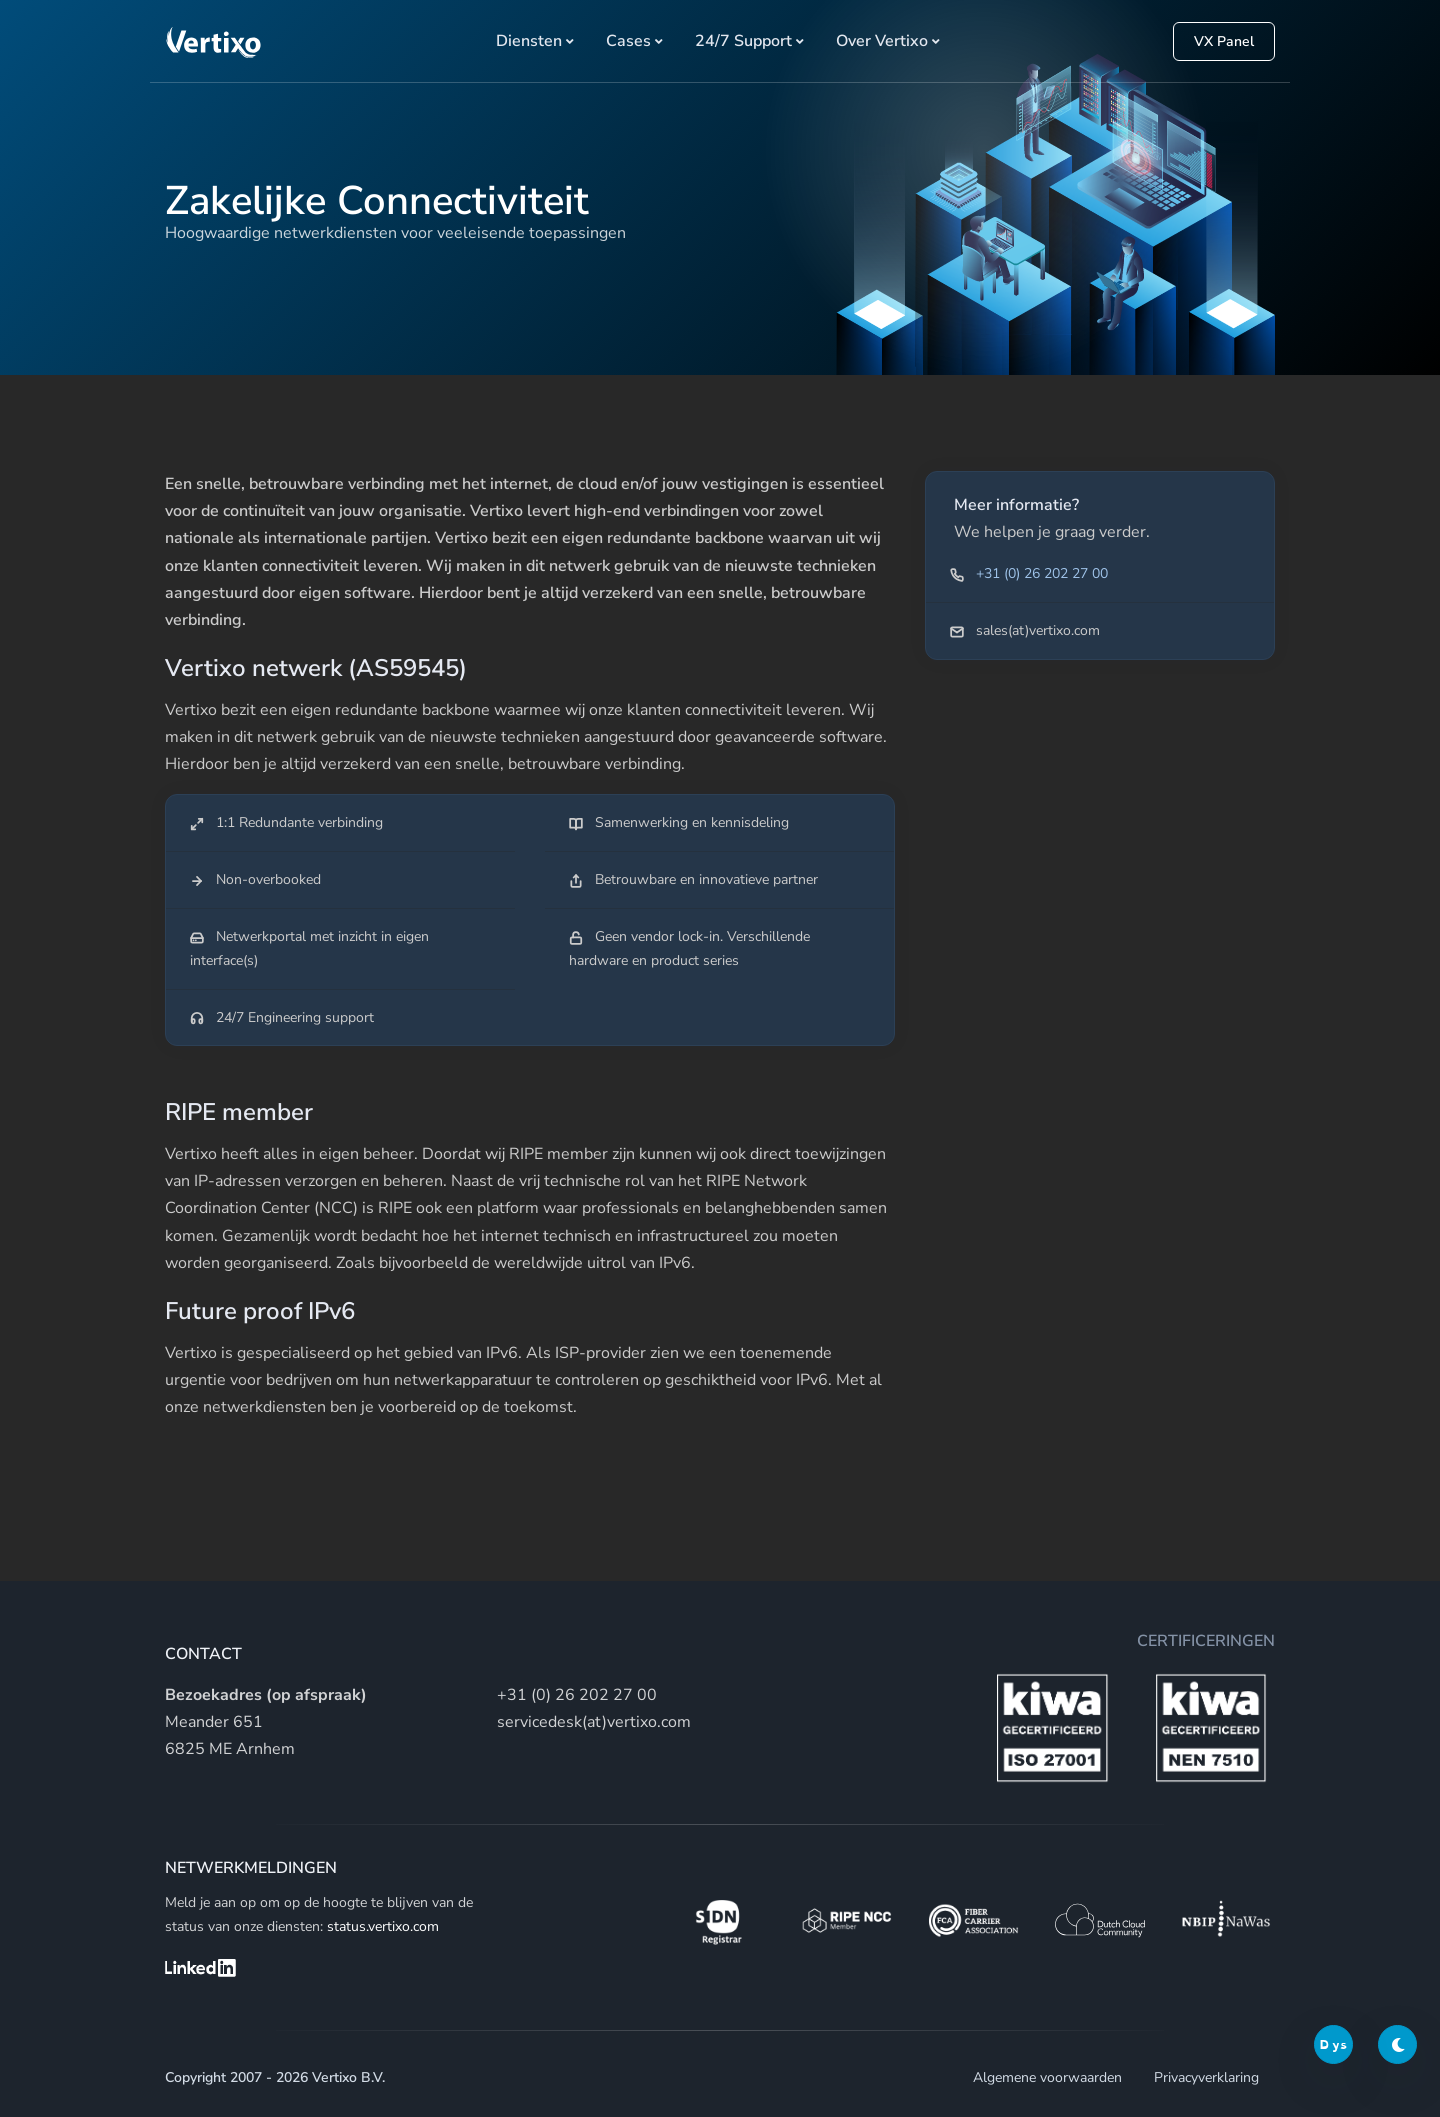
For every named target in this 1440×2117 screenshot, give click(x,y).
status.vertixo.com (383, 1926)
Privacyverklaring (1206, 2077)
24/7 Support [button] (743, 41)
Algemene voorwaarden (1047, 2077)
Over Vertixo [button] (882, 41)
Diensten (529, 41)
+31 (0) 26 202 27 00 (1042, 573)
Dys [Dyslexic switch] (1333, 2044)
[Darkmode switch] (1397, 2044)
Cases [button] (628, 41)
